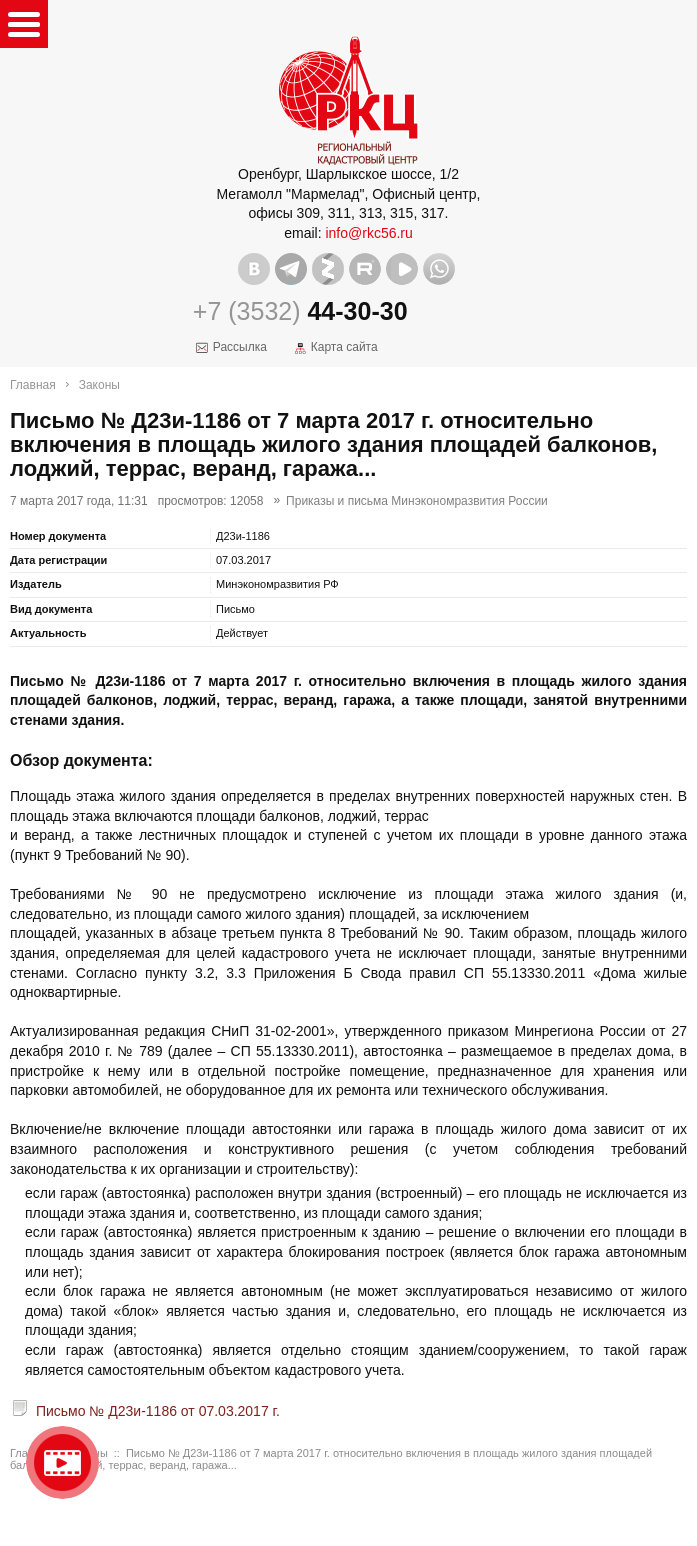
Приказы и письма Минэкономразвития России (417, 501)
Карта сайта (344, 347)
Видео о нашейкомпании (62, 1462)
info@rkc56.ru (368, 233)
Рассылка (240, 347)
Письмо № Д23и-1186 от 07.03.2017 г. (158, 1411)
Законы (99, 385)
